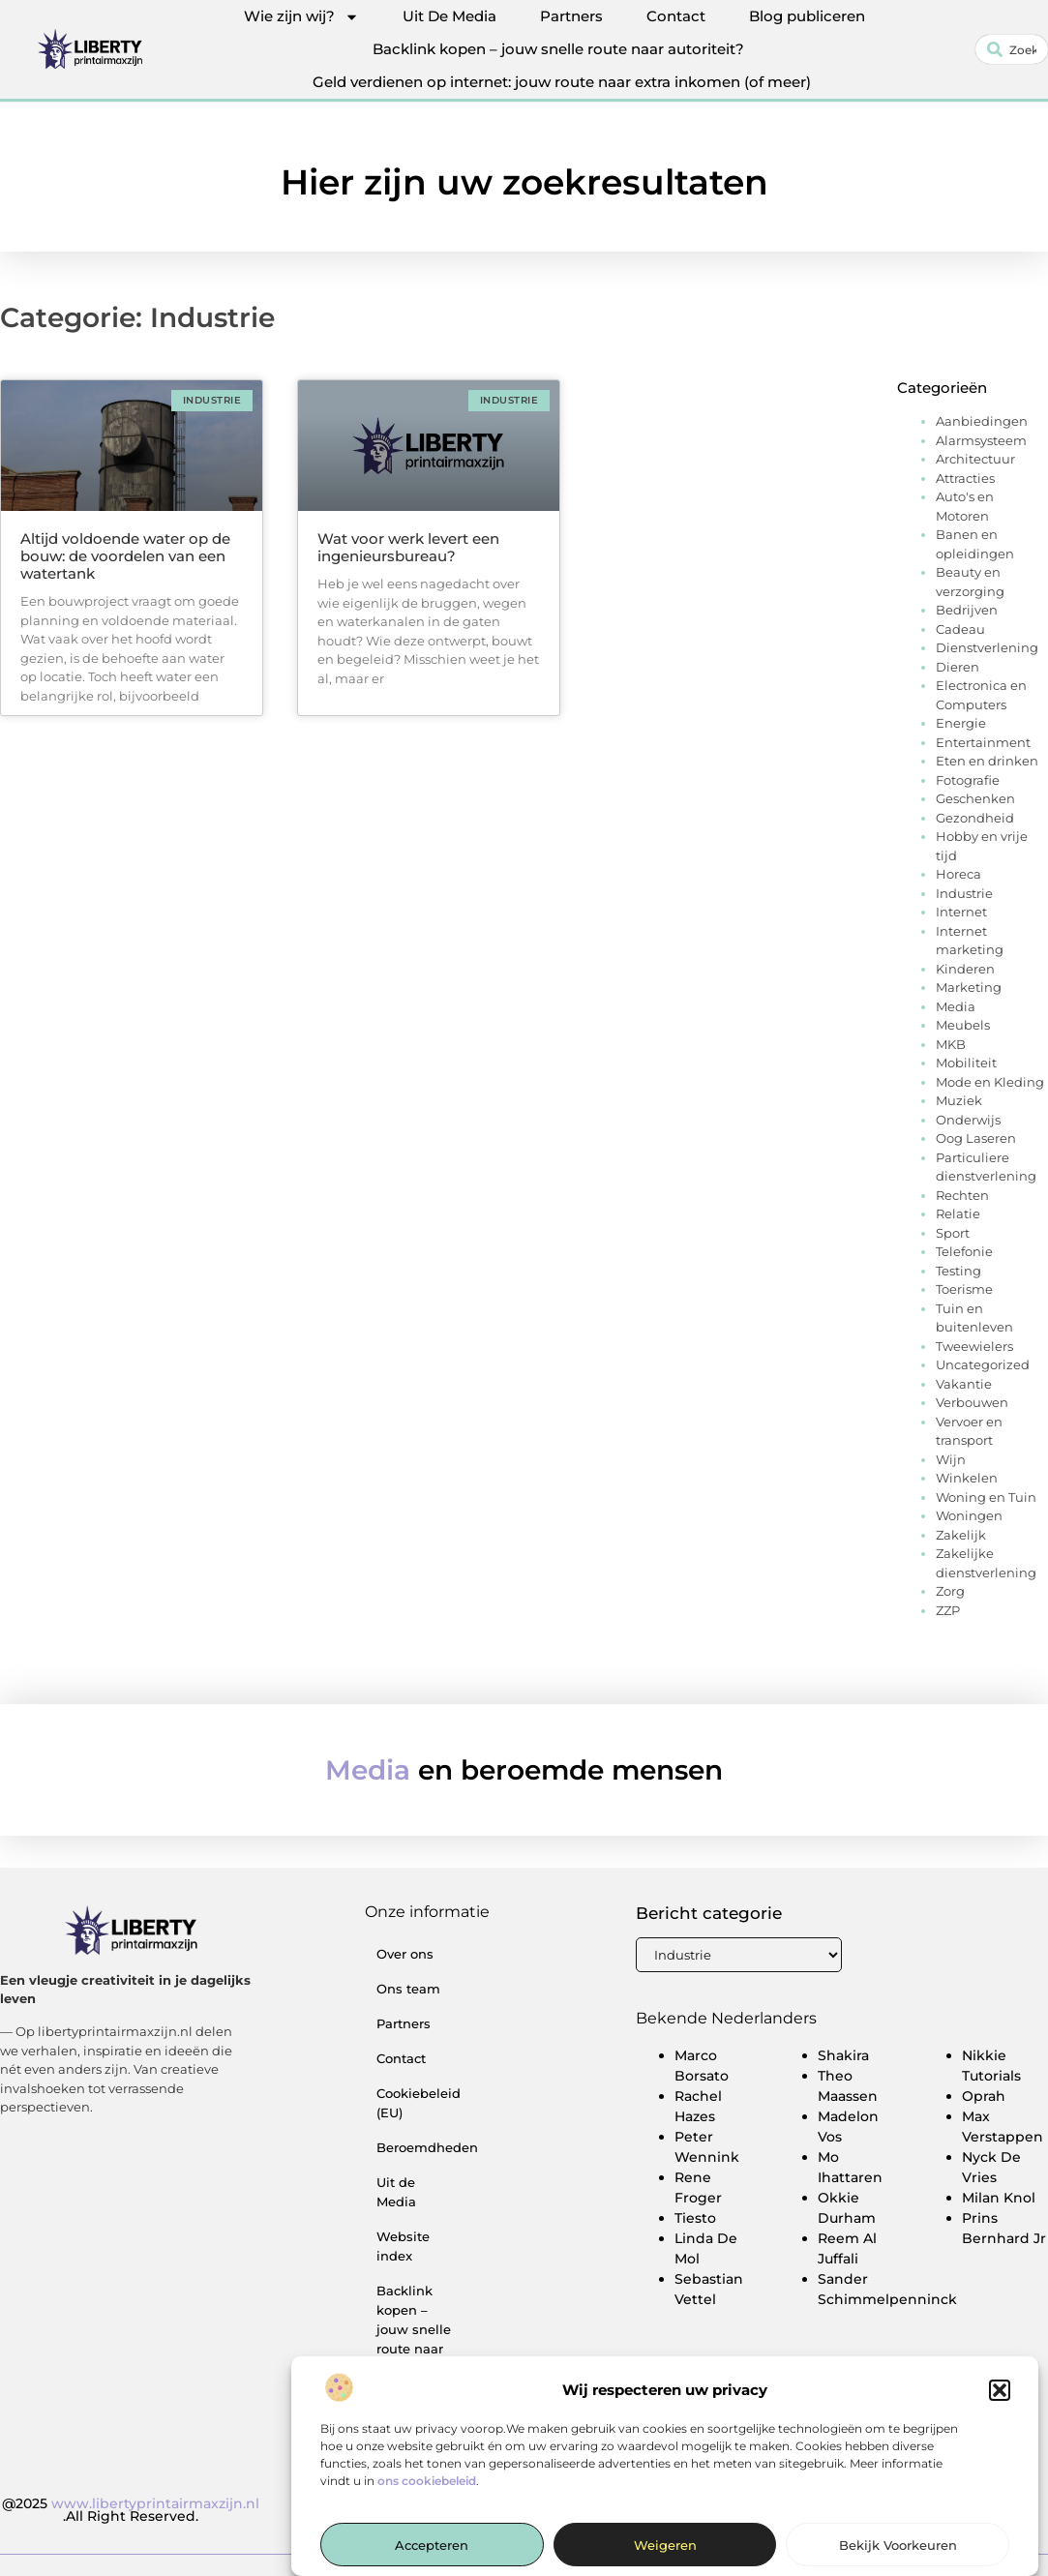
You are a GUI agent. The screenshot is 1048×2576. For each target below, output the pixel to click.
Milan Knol (998, 2197)
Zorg (950, 1591)
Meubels (963, 1025)
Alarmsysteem (981, 440)
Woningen (969, 1515)
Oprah (983, 2096)
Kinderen (965, 968)
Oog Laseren (976, 1138)
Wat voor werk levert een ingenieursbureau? (408, 547)
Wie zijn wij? (301, 16)
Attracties (965, 478)
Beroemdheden (422, 2147)
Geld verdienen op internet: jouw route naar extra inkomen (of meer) (562, 82)
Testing (958, 1270)
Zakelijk (961, 1535)
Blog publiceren (807, 16)
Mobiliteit (966, 1062)
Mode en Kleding (990, 1082)
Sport (953, 1233)
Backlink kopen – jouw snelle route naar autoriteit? (558, 49)
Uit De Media (449, 16)
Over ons (405, 1954)
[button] (999, 2403)
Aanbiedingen (982, 421)
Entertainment (983, 742)
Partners (571, 16)
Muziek (959, 1100)
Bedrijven (967, 609)
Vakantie (964, 1384)
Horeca (958, 874)
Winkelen (967, 1477)
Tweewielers (974, 1346)
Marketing (969, 987)
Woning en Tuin (986, 1497)
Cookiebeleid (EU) (418, 2102)
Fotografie (968, 780)
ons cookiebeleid (426, 2493)
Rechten (962, 1195)
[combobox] (1011, 49)
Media (955, 1006)
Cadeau (960, 629)
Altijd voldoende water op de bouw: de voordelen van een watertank (125, 556)
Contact (675, 16)
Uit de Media (396, 2191)
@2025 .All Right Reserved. (130, 2510)
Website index (403, 2246)
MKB (951, 1044)
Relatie (958, 1213)
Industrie (964, 893)
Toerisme (964, 1289)
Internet (961, 911)
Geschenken (975, 798)
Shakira (843, 2055)
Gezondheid (975, 817)
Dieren (957, 666)
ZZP (948, 1610)
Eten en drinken (987, 760)
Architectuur (975, 458)
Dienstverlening (987, 647)
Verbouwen (972, 1402)
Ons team (408, 1988)
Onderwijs (968, 1119)
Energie (961, 723)
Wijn (951, 1459)
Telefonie (964, 1251)
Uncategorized (983, 1364)
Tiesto (695, 2218)
